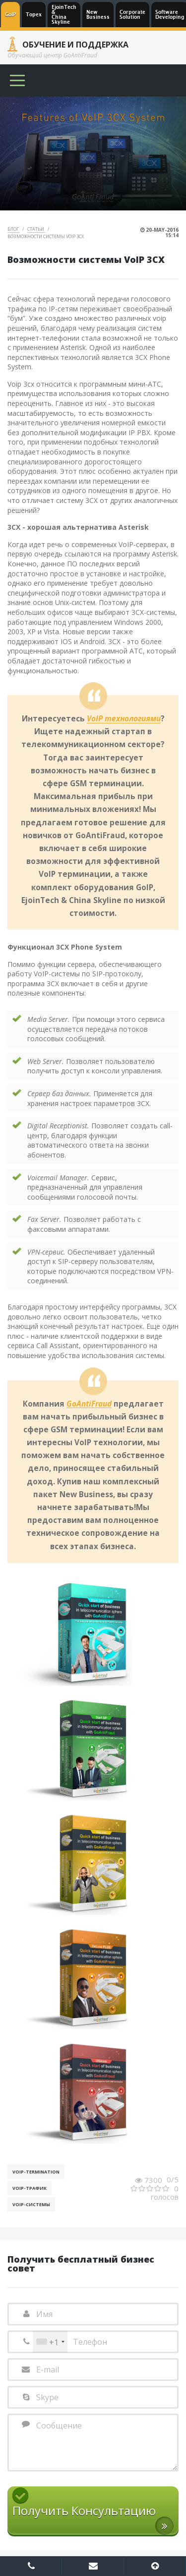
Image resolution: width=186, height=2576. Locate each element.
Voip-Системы (31, 2204)
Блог (13, 229)
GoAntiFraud (89, 1404)
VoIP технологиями (124, 719)
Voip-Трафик (29, 2188)
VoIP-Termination (36, 2172)
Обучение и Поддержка (75, 45)
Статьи (36, 229)
